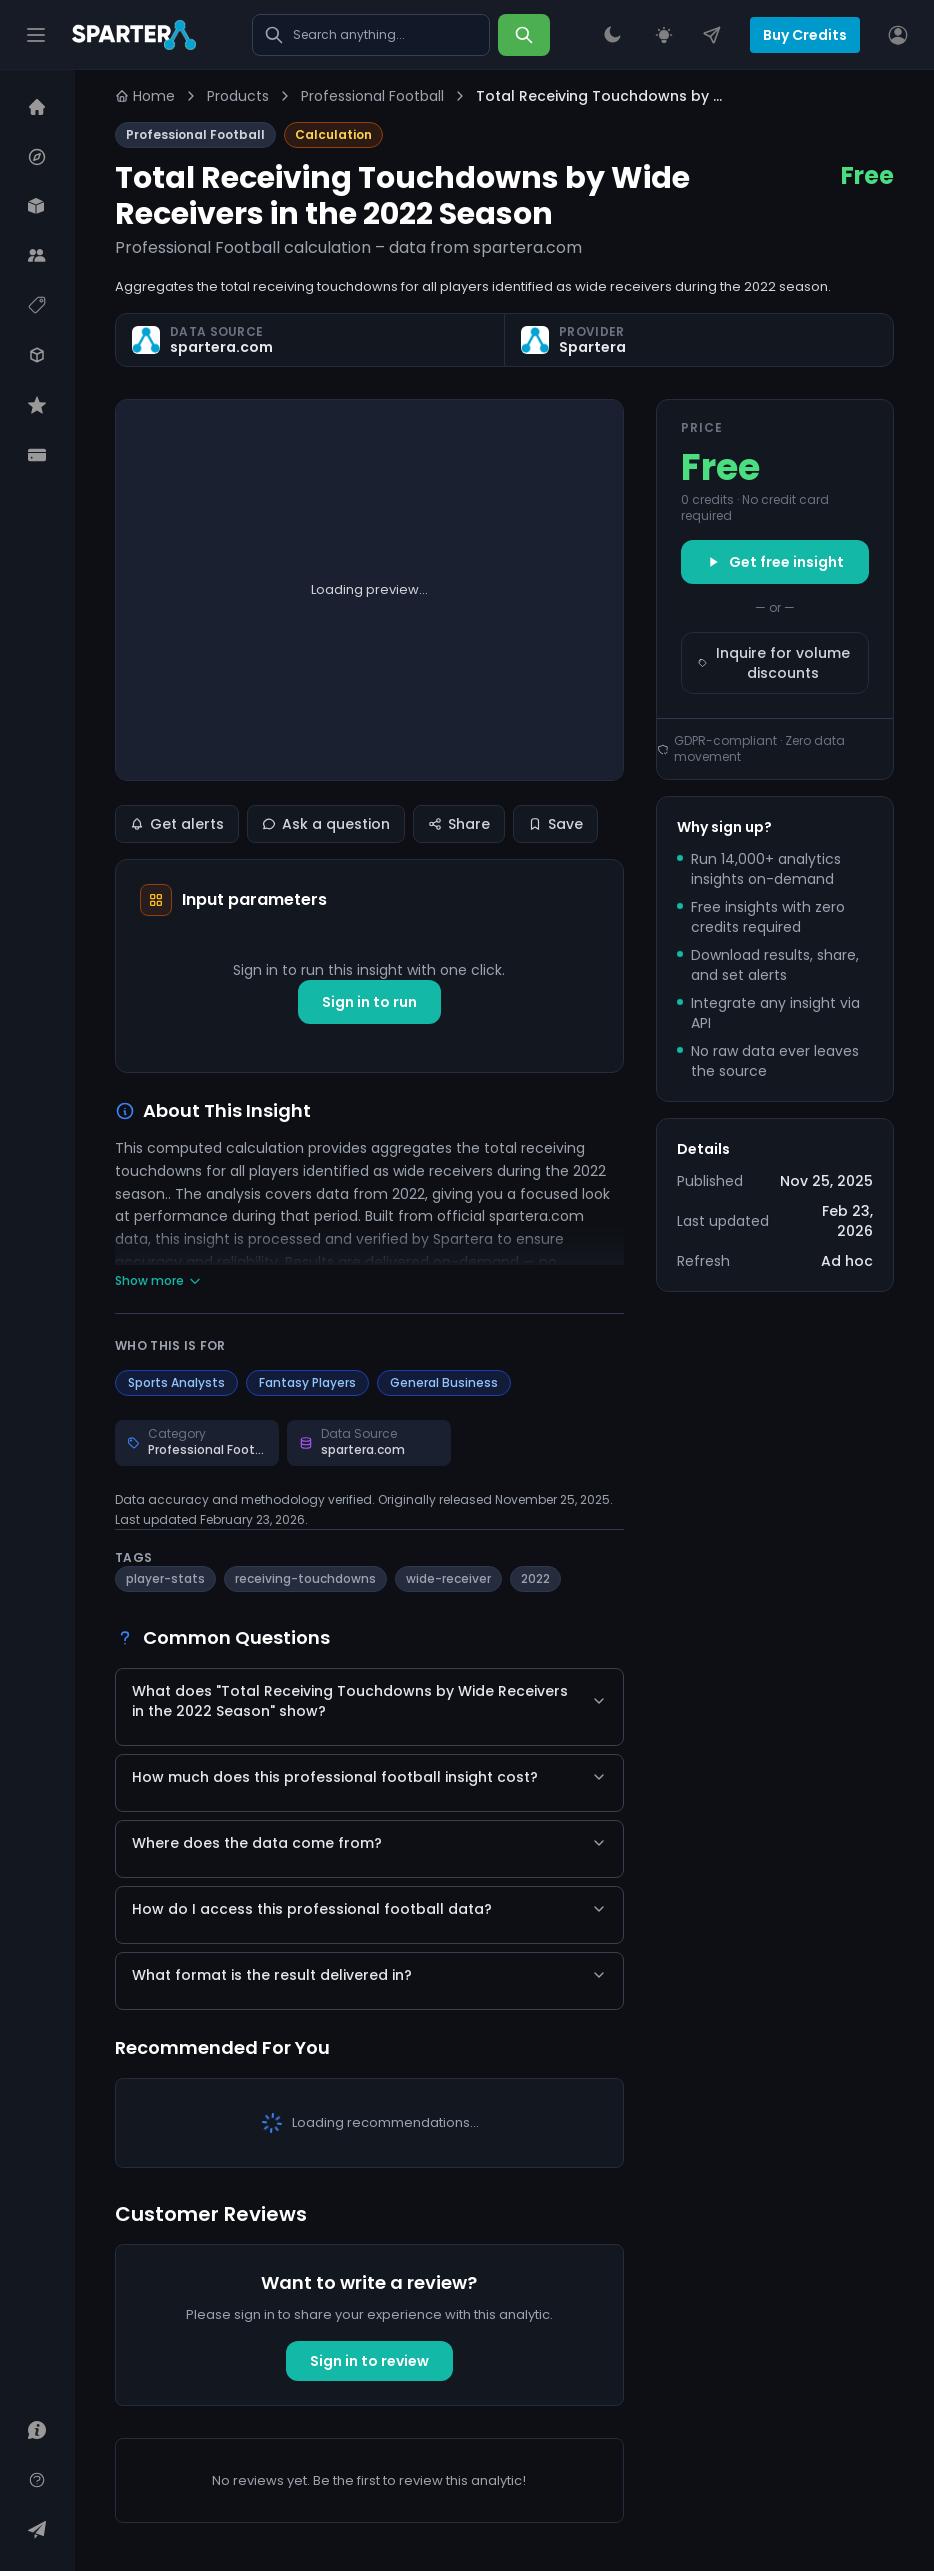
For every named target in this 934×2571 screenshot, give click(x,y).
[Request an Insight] (664, 35)
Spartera (592, 347)
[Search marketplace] (371, 35)
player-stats (165, 1578)
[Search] (524, 35)
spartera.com (221, 347)
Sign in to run (369, 1002)
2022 (535, 1578)
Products (238, 96)
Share (459, 824)
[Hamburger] (36, 35)
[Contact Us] (712, 35)
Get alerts (177, 824)
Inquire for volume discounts (774, 663)
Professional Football (372, 96)
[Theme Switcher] (612, 35)
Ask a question (326, 824)
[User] (898, 35)
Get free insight (774, 562)
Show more (158, 1281)
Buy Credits (805, 35)
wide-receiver (448, 1578)
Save (555, 824)
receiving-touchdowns (305, 1578)
